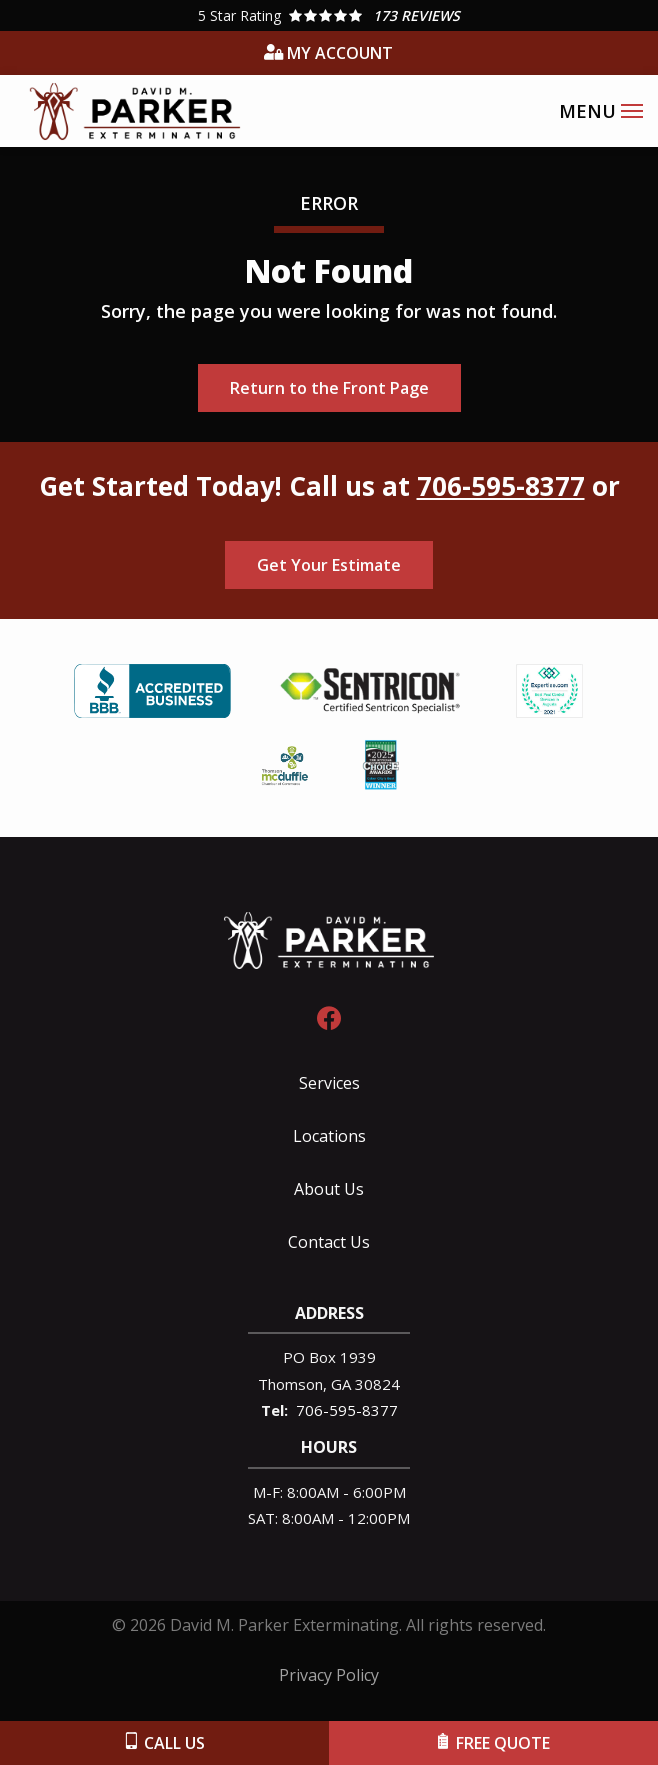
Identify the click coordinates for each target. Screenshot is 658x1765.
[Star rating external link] (329, 15)
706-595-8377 (501, 486)
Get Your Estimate (329, 565)
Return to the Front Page (329, 388)
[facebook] (329, 1015)
